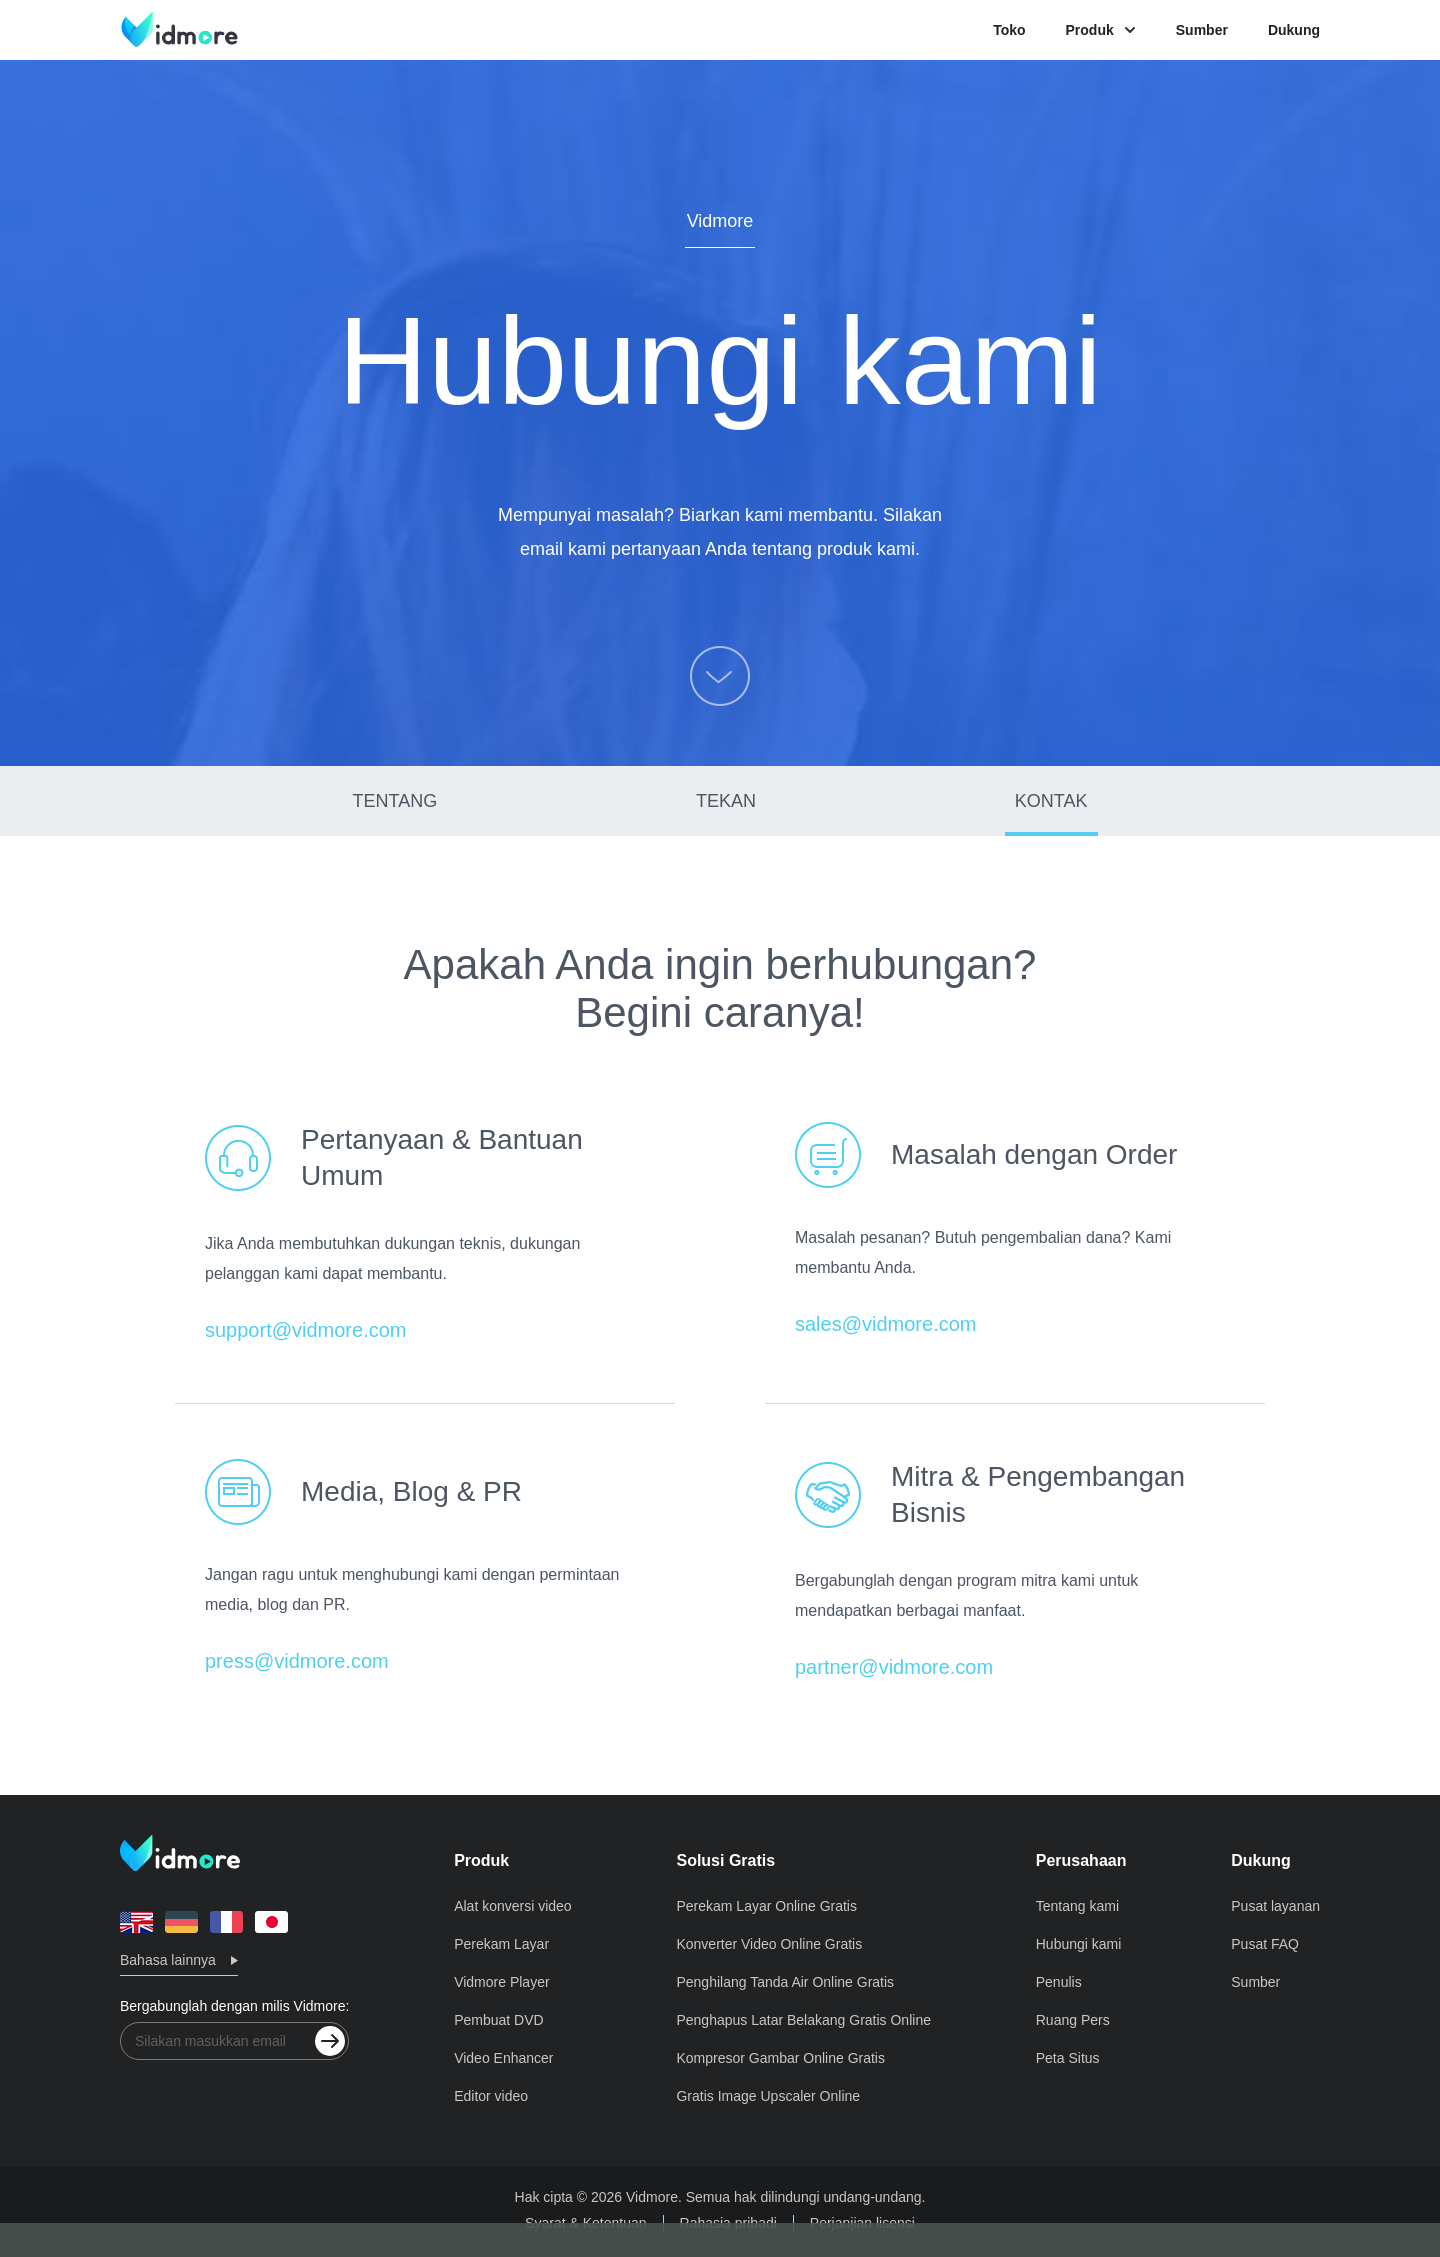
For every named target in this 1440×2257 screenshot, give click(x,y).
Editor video (491, 2096)
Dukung (1294, 30)
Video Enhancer (503, 2058)
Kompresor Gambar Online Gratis (780, 2058)
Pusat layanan (1275, 1906)
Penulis (1059, 1982)
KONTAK (1051, 801)
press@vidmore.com (297, 1661)
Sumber (1202, 30)
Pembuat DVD (498, 2020)
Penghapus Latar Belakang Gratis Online (803, 2020)
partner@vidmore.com (894, 1667)
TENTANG (395, 801)
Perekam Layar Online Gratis (766, 1906)
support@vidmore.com (305, 1330)
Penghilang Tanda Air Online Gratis (785, 1982)
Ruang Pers (1073, 2020)
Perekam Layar (501, 1944)
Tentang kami (1077, 1906)
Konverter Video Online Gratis (769, 1944)
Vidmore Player (501, 1982)
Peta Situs (1068, 2058)
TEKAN (726, 801)
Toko (1009, 30)
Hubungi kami (1079, 1944)
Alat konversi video (513, 1906)
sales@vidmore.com (885, 1324)
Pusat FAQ (1265, 1944)
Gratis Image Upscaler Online (768, 2096)
